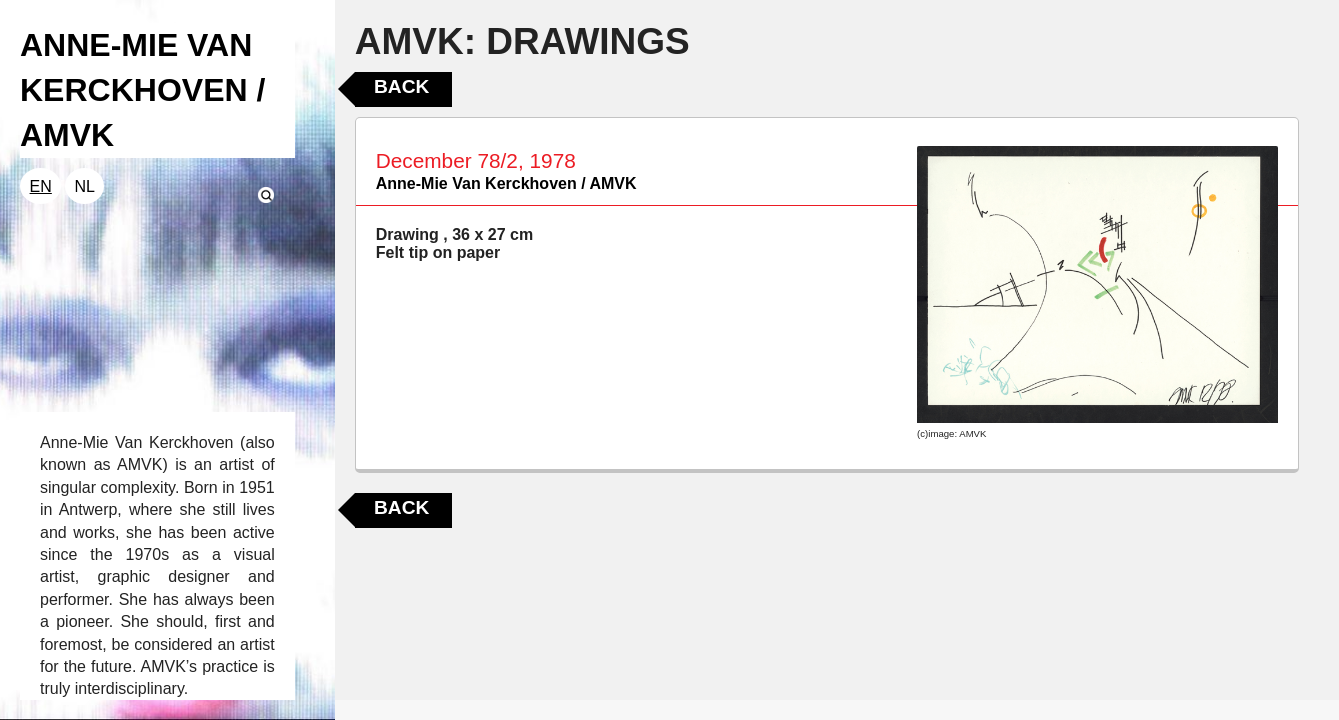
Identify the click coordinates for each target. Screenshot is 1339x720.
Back (401, 86)
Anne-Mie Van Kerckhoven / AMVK (506, 183)
